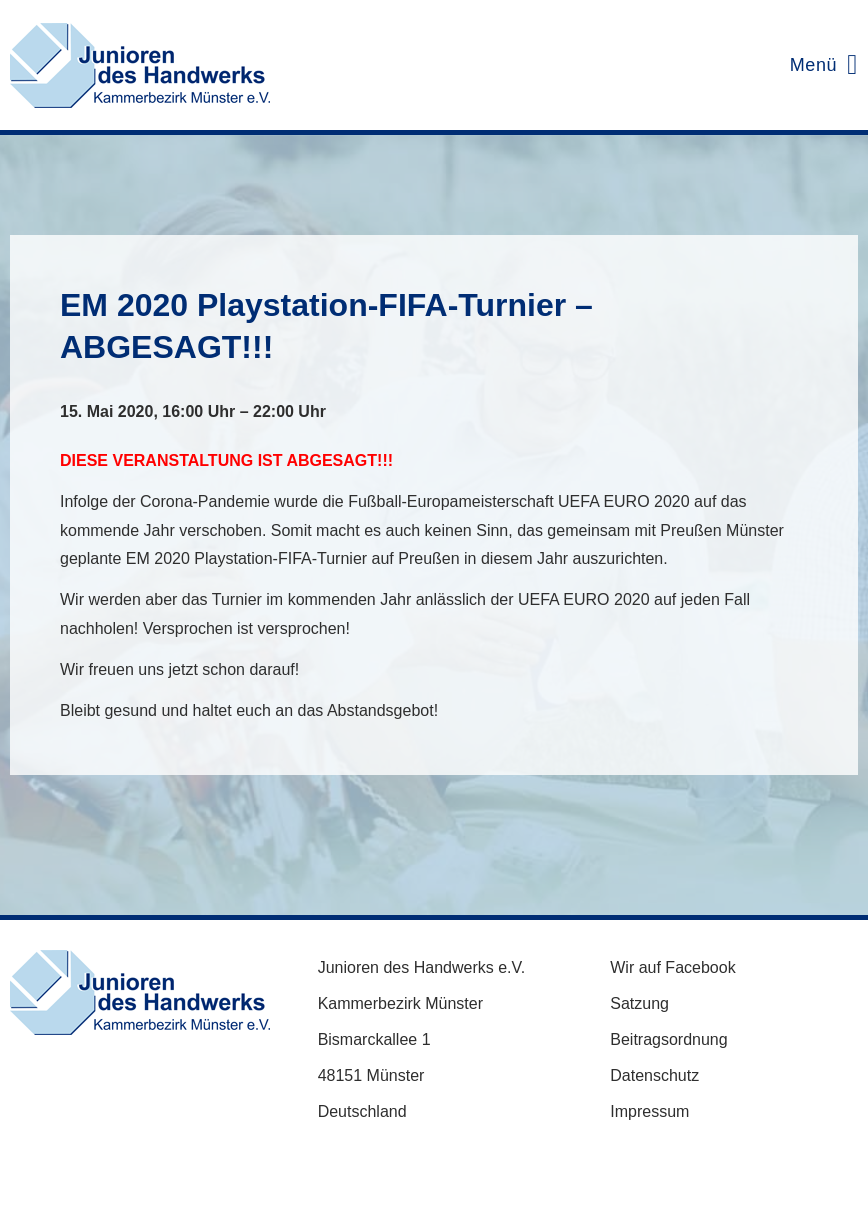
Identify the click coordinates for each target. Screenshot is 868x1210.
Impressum (649, 1111)
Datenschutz (654, 1075)
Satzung (639, 1003)
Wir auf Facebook (672, 967)
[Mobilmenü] (818, 65)
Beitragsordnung (668, 1039)
